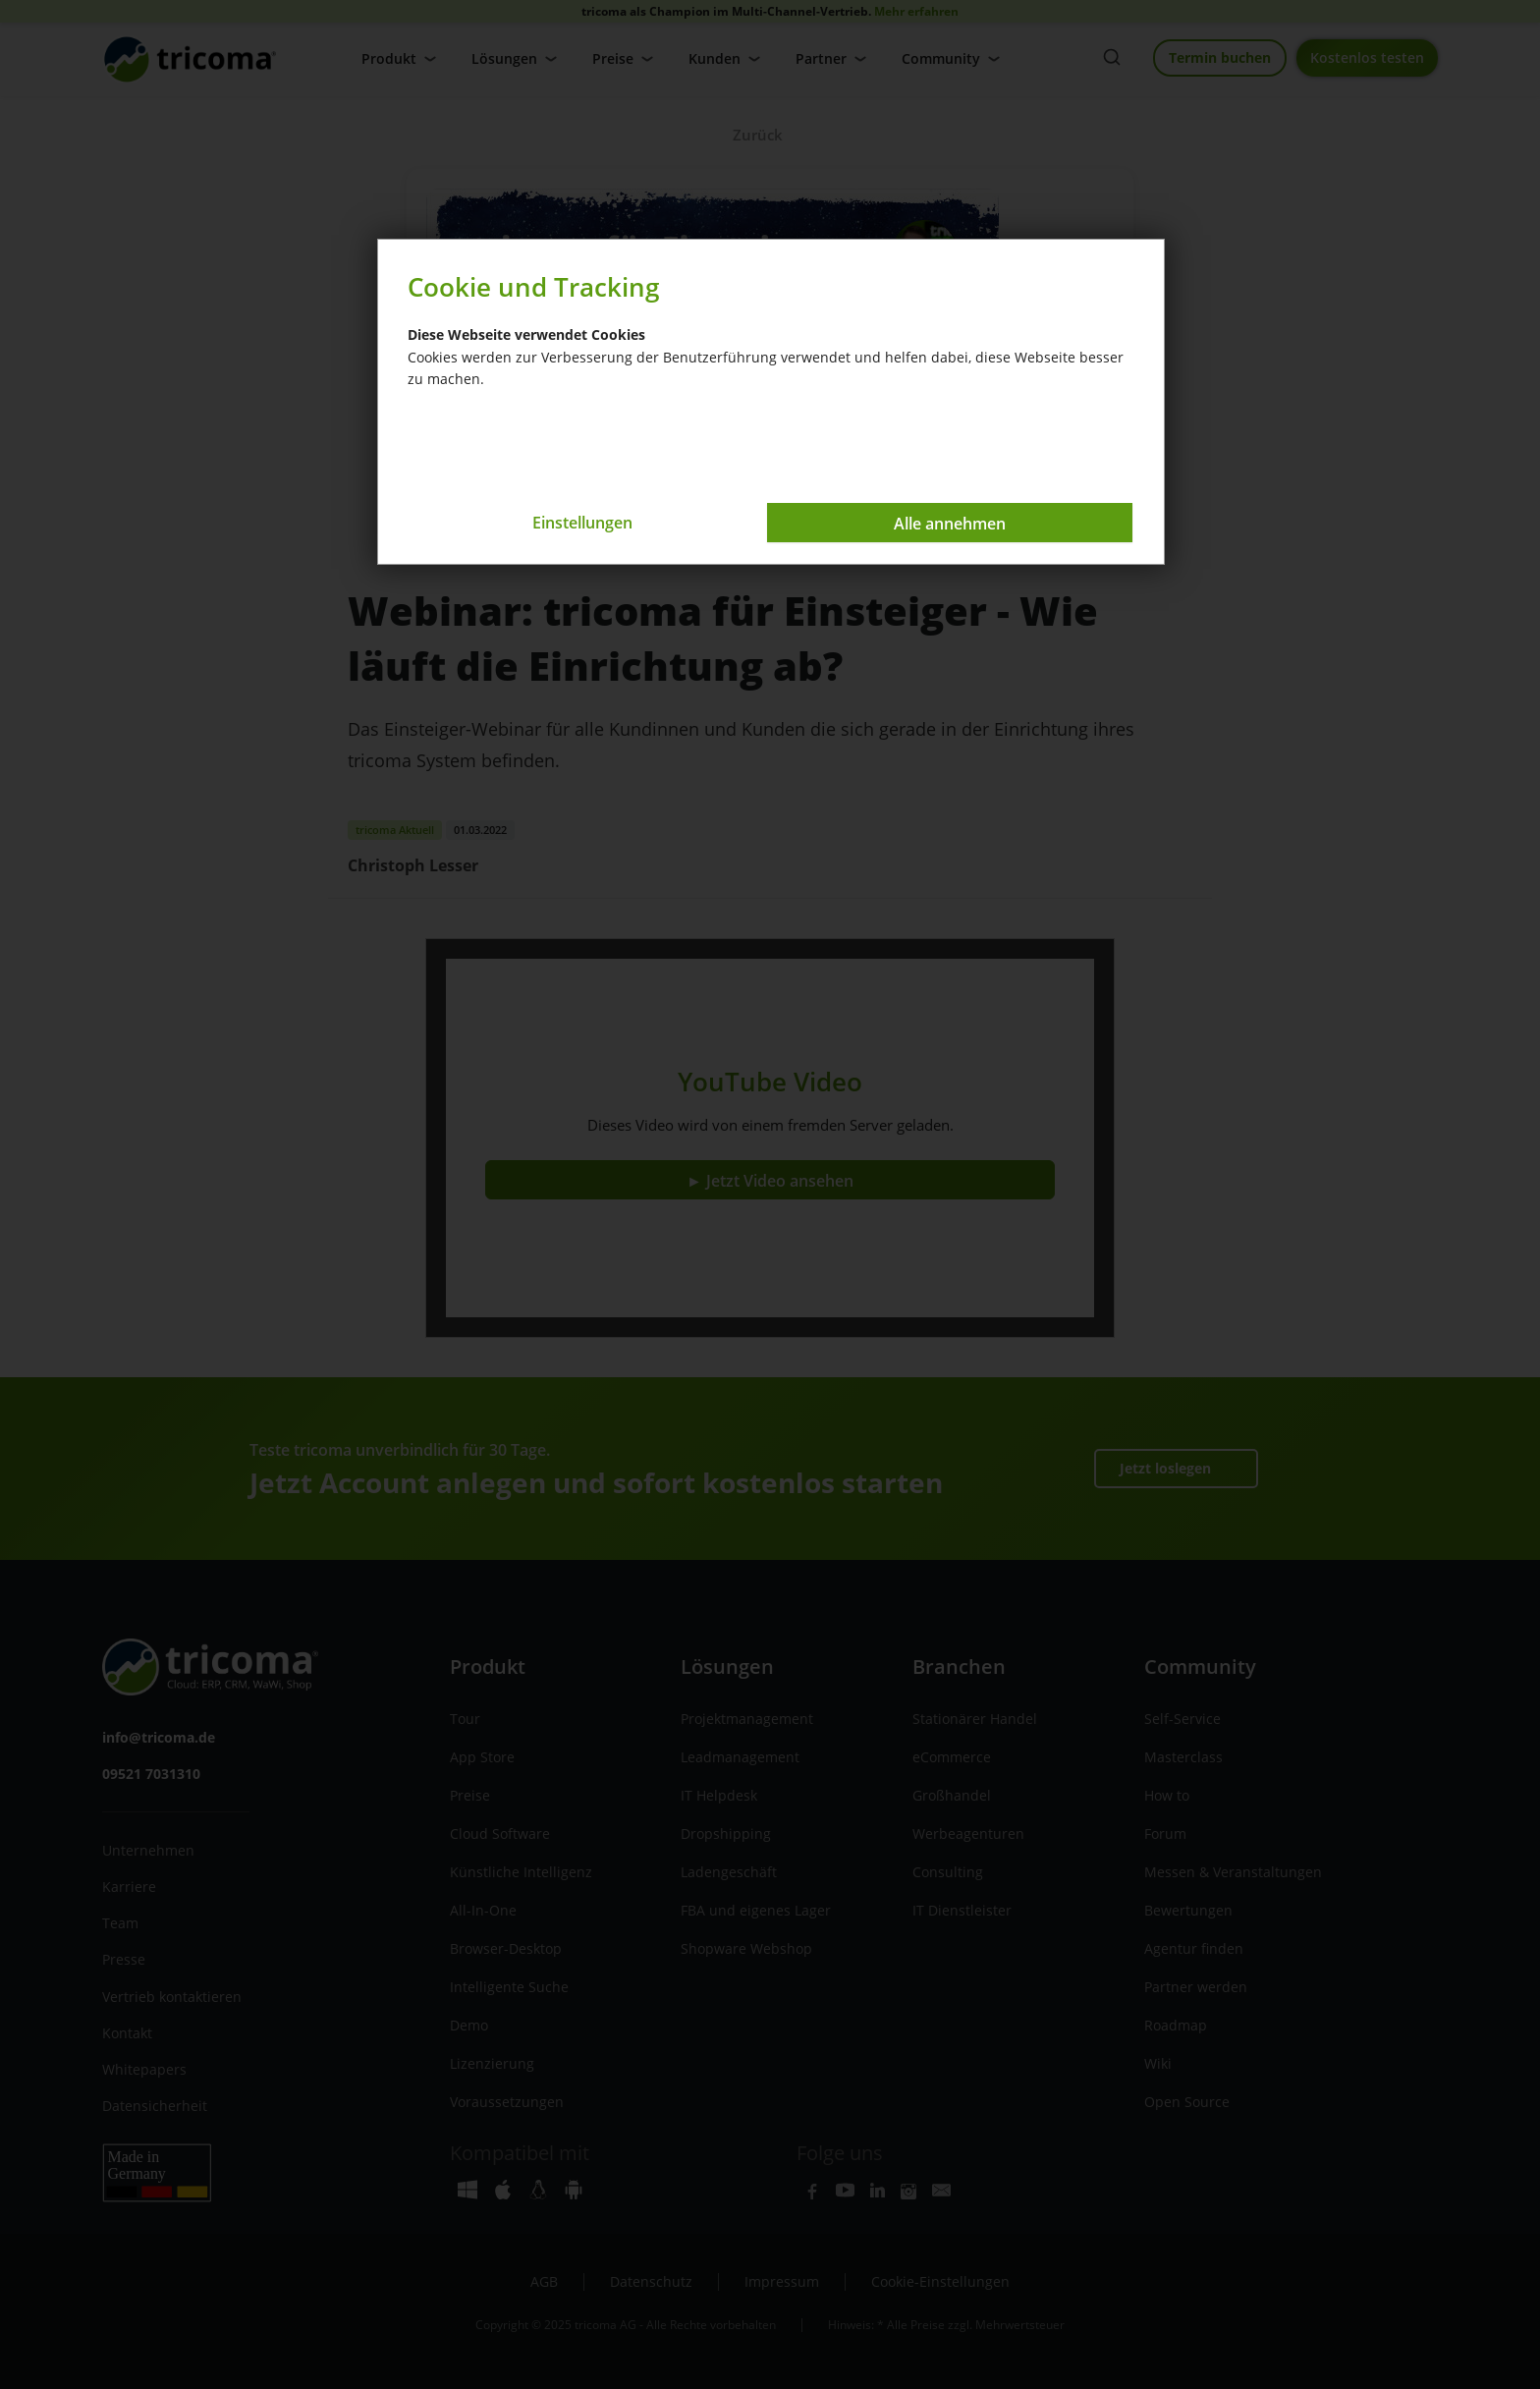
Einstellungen (582, 522)
